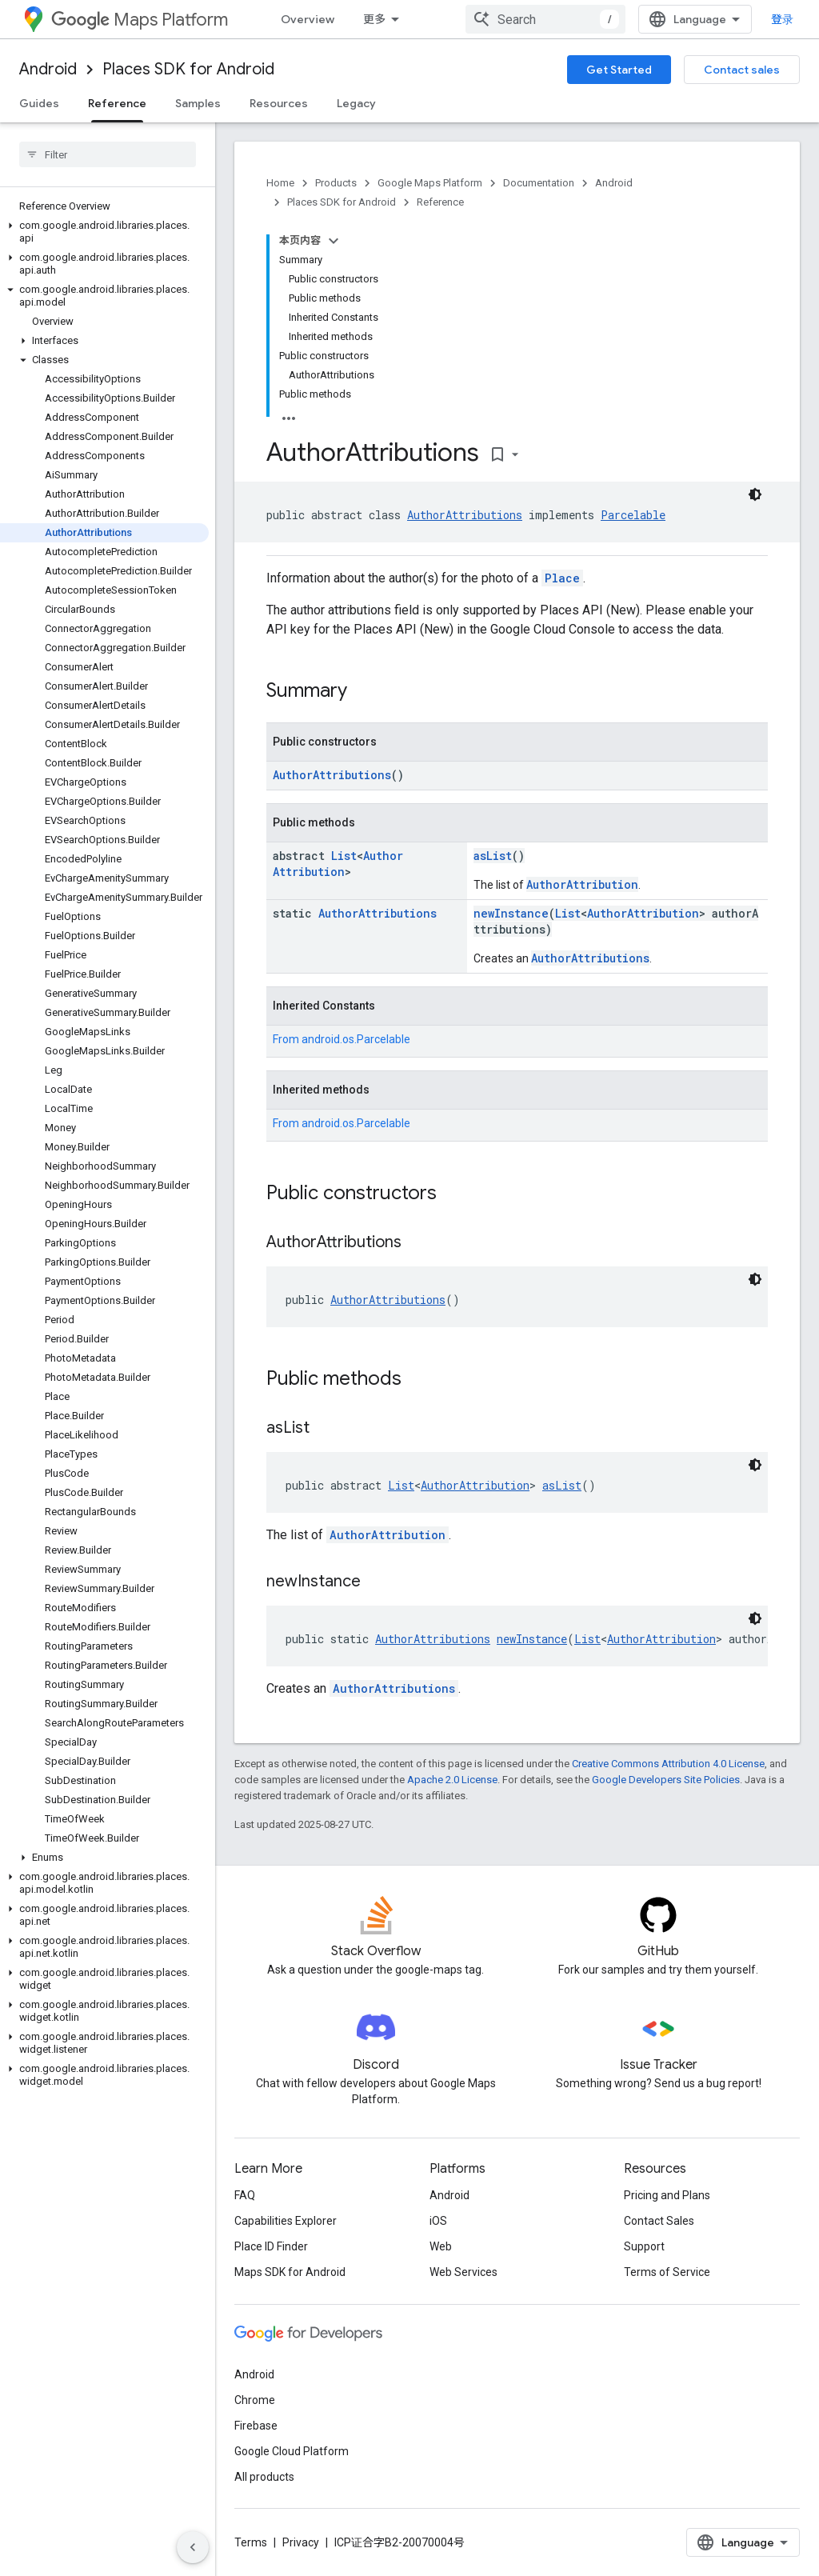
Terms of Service (667, 2272)
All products (264, 2476)
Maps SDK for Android (290, 2272)
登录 (782, 19)
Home (280, 183)
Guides (39, 103)
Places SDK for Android (188, 69)
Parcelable (633, 514)
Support (644, 2246)
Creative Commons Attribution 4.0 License (668, 1764)
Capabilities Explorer (285, 2220)
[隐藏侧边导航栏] (193, 2547)
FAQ (244, 2195)
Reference (440, 202)
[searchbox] (107, 154)
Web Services (463, 2272)
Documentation (538, 183)
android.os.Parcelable (356, 1039)
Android (48, 69)
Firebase (256, 2425)
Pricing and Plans (667, 2195)
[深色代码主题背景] (755, 494)
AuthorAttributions (464, 514)
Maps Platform (139, 19)
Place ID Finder (271, 2246)
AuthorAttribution (338, 863)
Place (562, 578)
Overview (307, 19)
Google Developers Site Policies (666, 1780)
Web (440, 2246)
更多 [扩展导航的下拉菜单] (374, 19)
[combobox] (545, 19)
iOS (438, 2220)
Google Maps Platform (430, 183)
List (344, 855)
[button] (104, 232)
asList (492, 855)
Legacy (356, 103)
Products (336, 183)
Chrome (254, 2400)
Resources (279, 103)
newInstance (511, 913)
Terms (250, 2542)
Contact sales (742, 69)
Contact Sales (659, 2220)
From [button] (341, 1039)
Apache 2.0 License (452, 1780)
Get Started (619, 69)
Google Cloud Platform (291, 2451)
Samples (198, 103)
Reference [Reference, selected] (117, 103)
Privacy (300, 2542)
